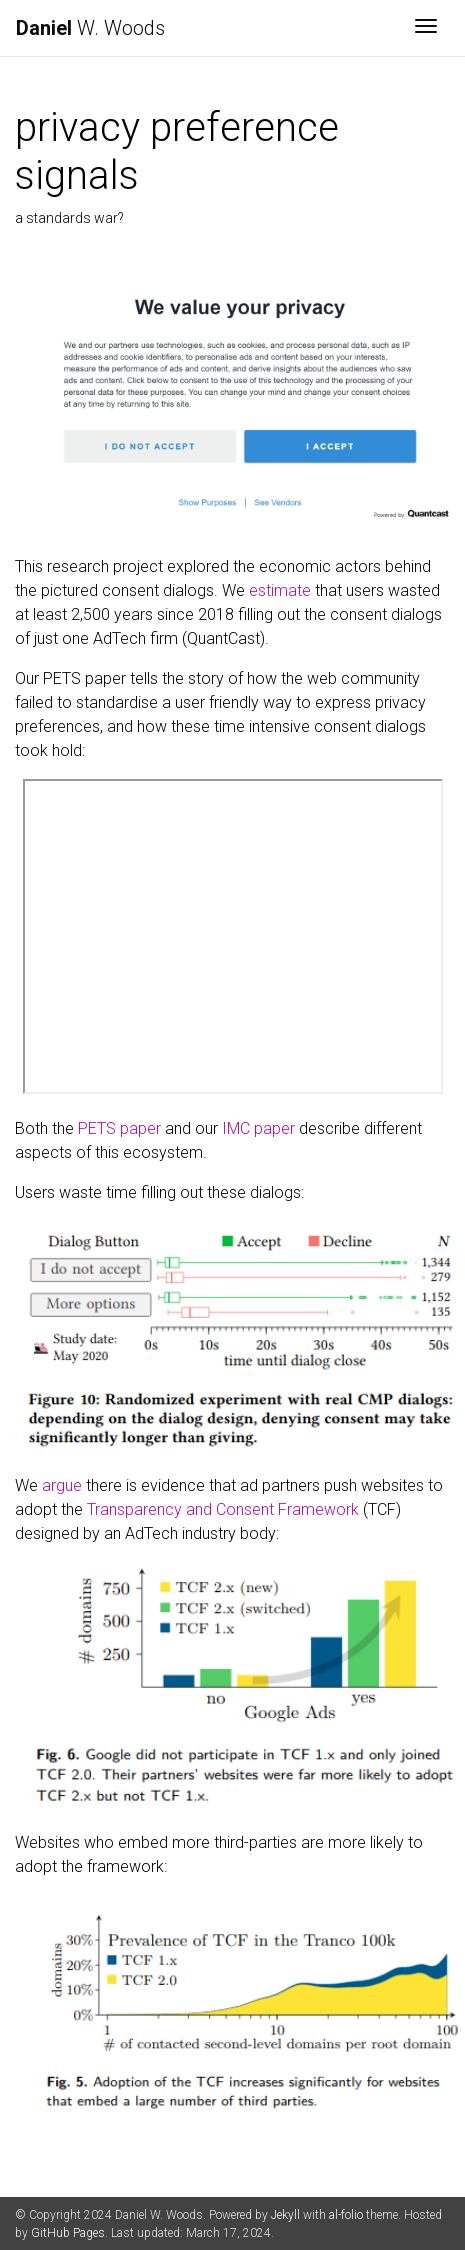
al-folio (346, 2215)
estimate (280, 590)
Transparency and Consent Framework (223, 1509)
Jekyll (285, 2215)
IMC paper (258, 1128)
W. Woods (90, 28)
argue (62, 1485)
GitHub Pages (68, 2233)
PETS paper (119, 1128)
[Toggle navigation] (426, 28)
